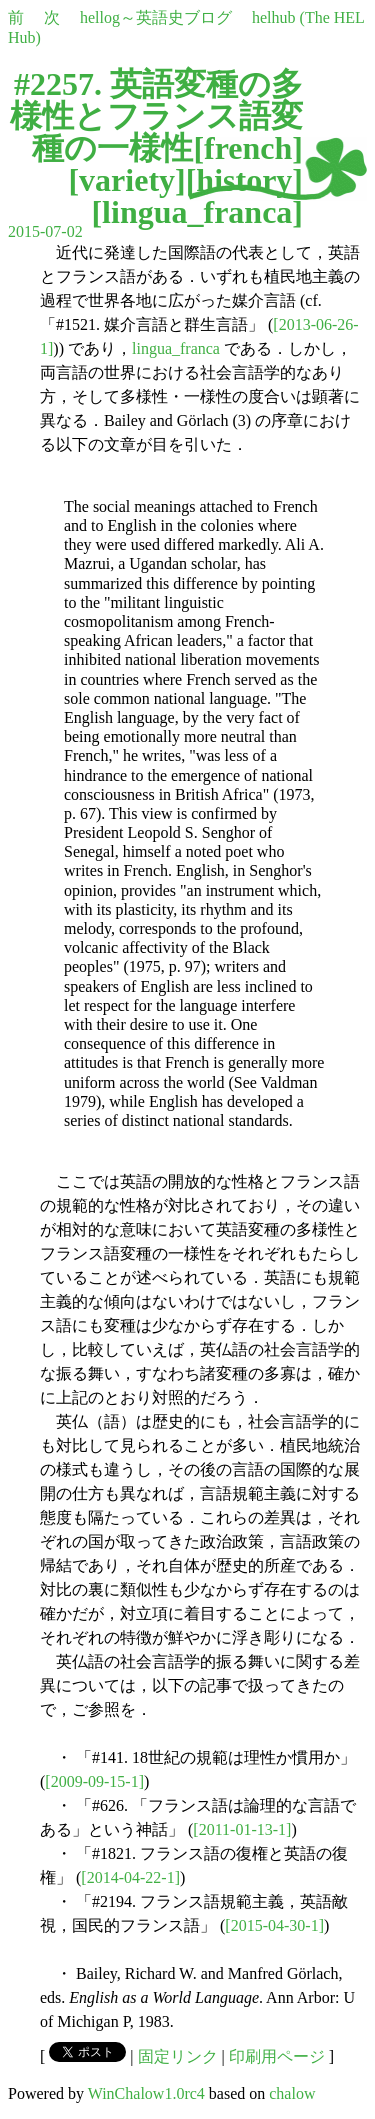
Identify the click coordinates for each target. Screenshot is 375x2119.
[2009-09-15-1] (94, 1781)
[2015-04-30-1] (274, 1925)
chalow (292, 2093)
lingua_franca (197, 212)
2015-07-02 (45, 231)
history (244, 180)
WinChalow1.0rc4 (146, 2093)
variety (127, 180)
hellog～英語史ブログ (156, 17)
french (248, 148)
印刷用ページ (277, 2056)
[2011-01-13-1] (242, 1829)
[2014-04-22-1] (130, 1877)
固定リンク (178, 2056)
